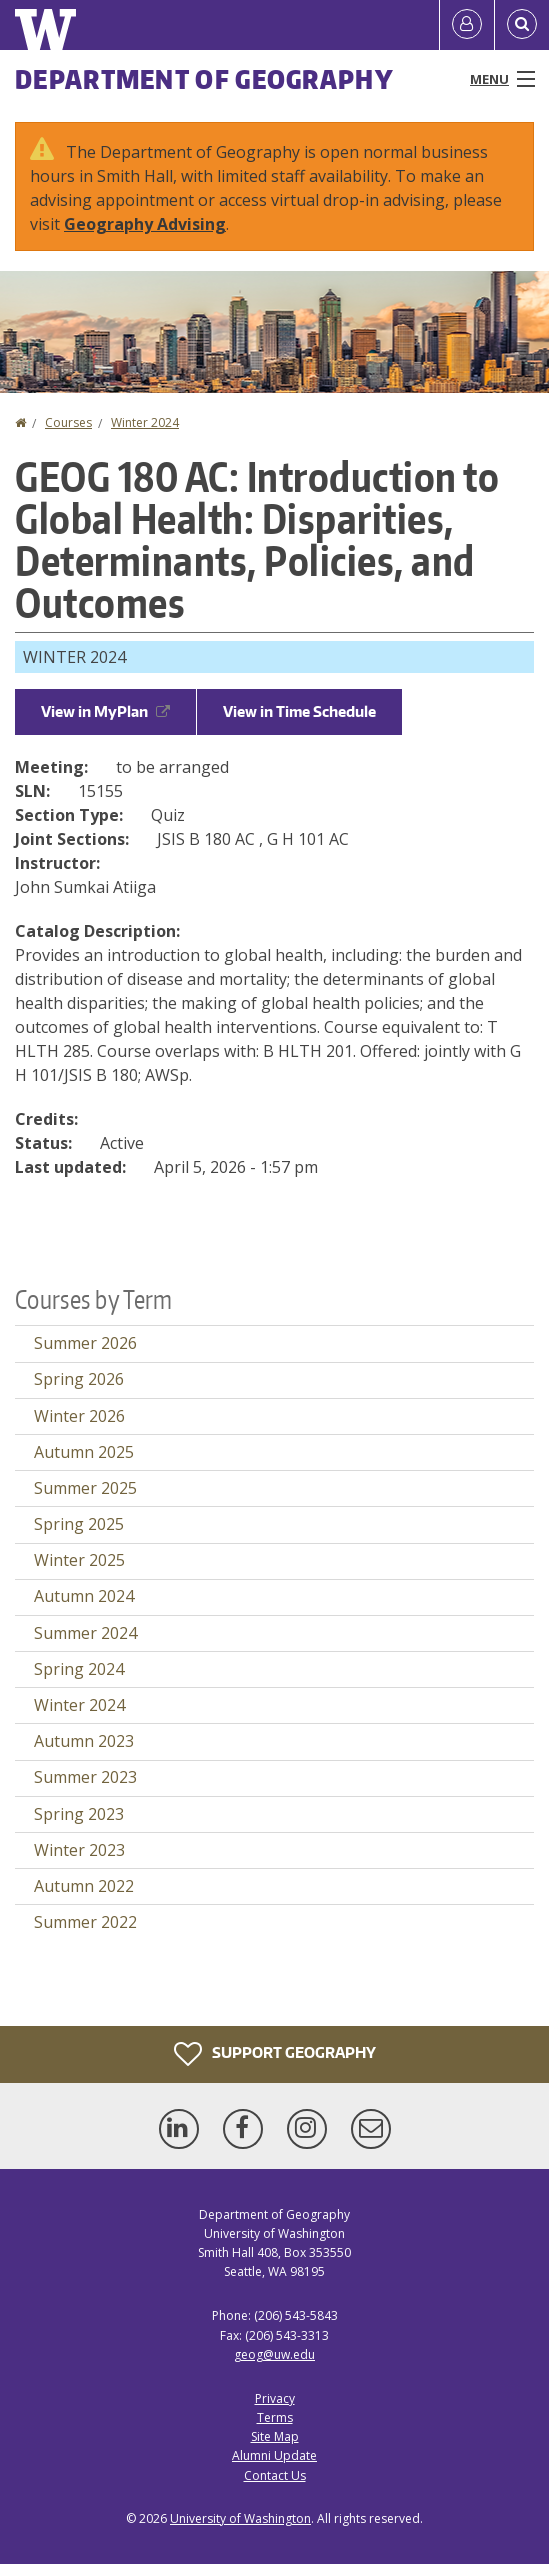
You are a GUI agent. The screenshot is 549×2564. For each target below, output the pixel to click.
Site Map (275, 2436)
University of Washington (240, 2518)
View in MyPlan (105, 711)
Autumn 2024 (84, 1596)
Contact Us (275, 2475)
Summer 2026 (85, 1343)
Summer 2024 (85, 1633)
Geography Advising (145, 224)
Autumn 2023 (84, 1741)
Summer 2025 (85, 1488)
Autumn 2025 (84, 1452)
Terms (275, 2417)
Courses (68, 422)
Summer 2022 (85, 1922)
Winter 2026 (79, 1416)
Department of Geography (204, 79)
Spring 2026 (79, 1379)
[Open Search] (522, 25)
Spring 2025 (79, 1524)
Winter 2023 (79, 1850)
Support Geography (275, 2054)
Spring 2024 (79, 1669)
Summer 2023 (85, 1777)
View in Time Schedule (299, 711)
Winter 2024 (145, 422)
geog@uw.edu (274, 2354)
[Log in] (467, 25)
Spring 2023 (79, 1814)
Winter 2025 (79, 1560)
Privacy (275, 2398)
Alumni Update (274, 2455)
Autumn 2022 (84, 1886)
